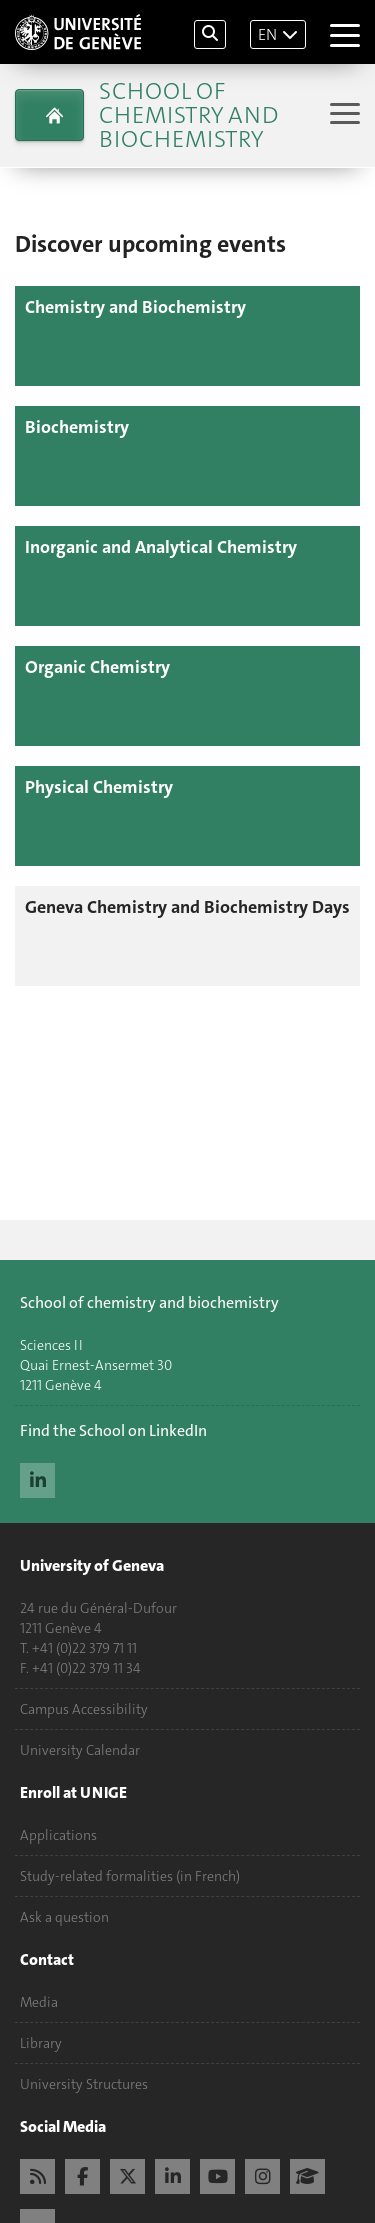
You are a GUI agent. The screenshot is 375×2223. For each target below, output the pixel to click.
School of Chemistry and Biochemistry (188, 115)
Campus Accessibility (84, 1709)
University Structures (84, 2084)
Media (39, 2002)
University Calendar (80, 1750)
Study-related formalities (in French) (130, 1876)
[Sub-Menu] (342, 115)
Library (41, 2043)
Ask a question (64, 1917)
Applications (58, 1835)
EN (267, 34)
